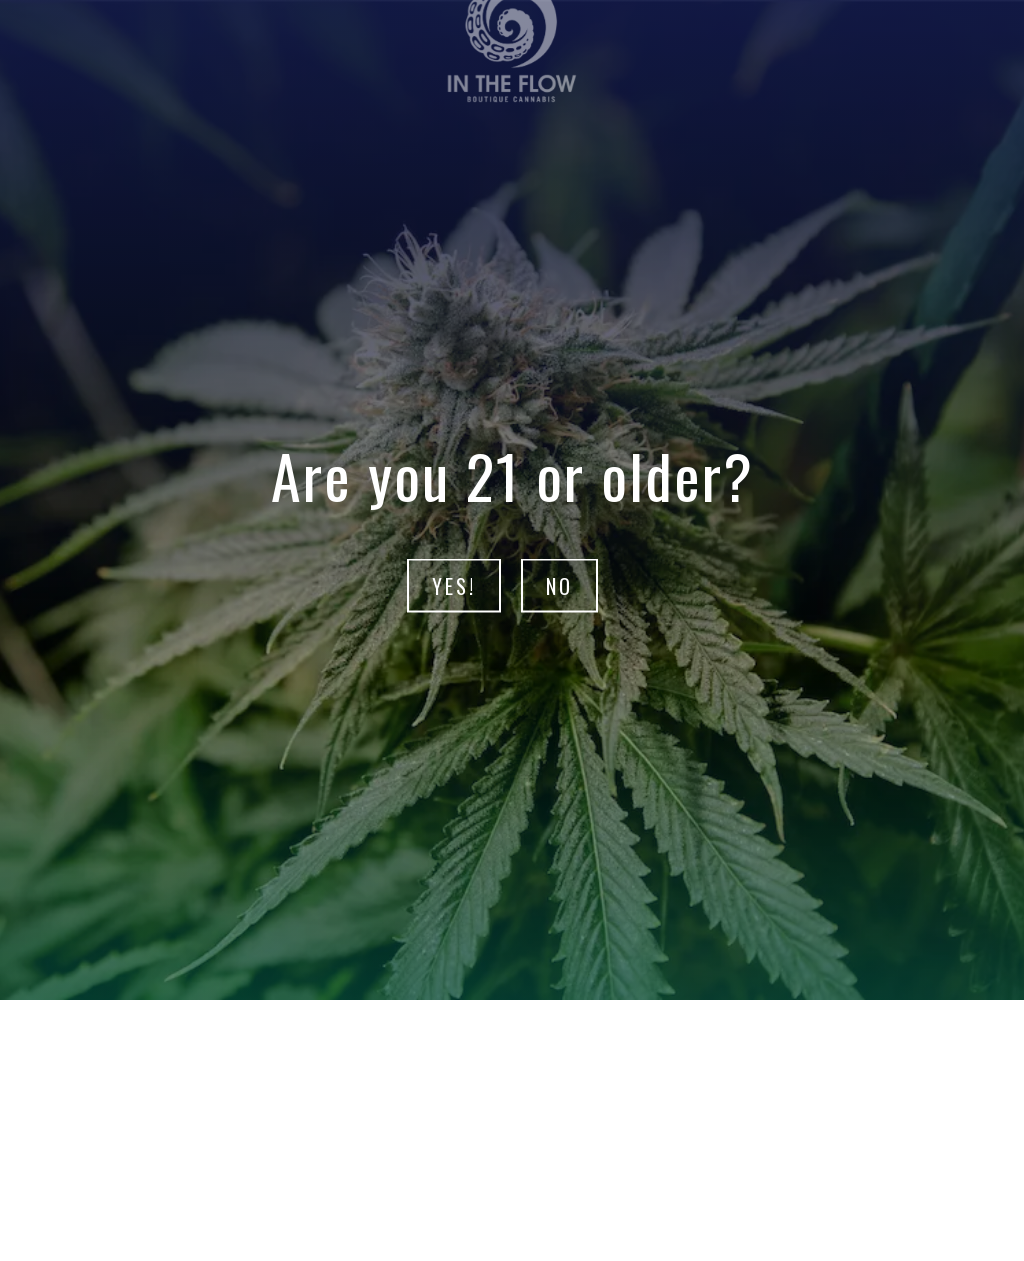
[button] (498, 1137)
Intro (474, 1057)
